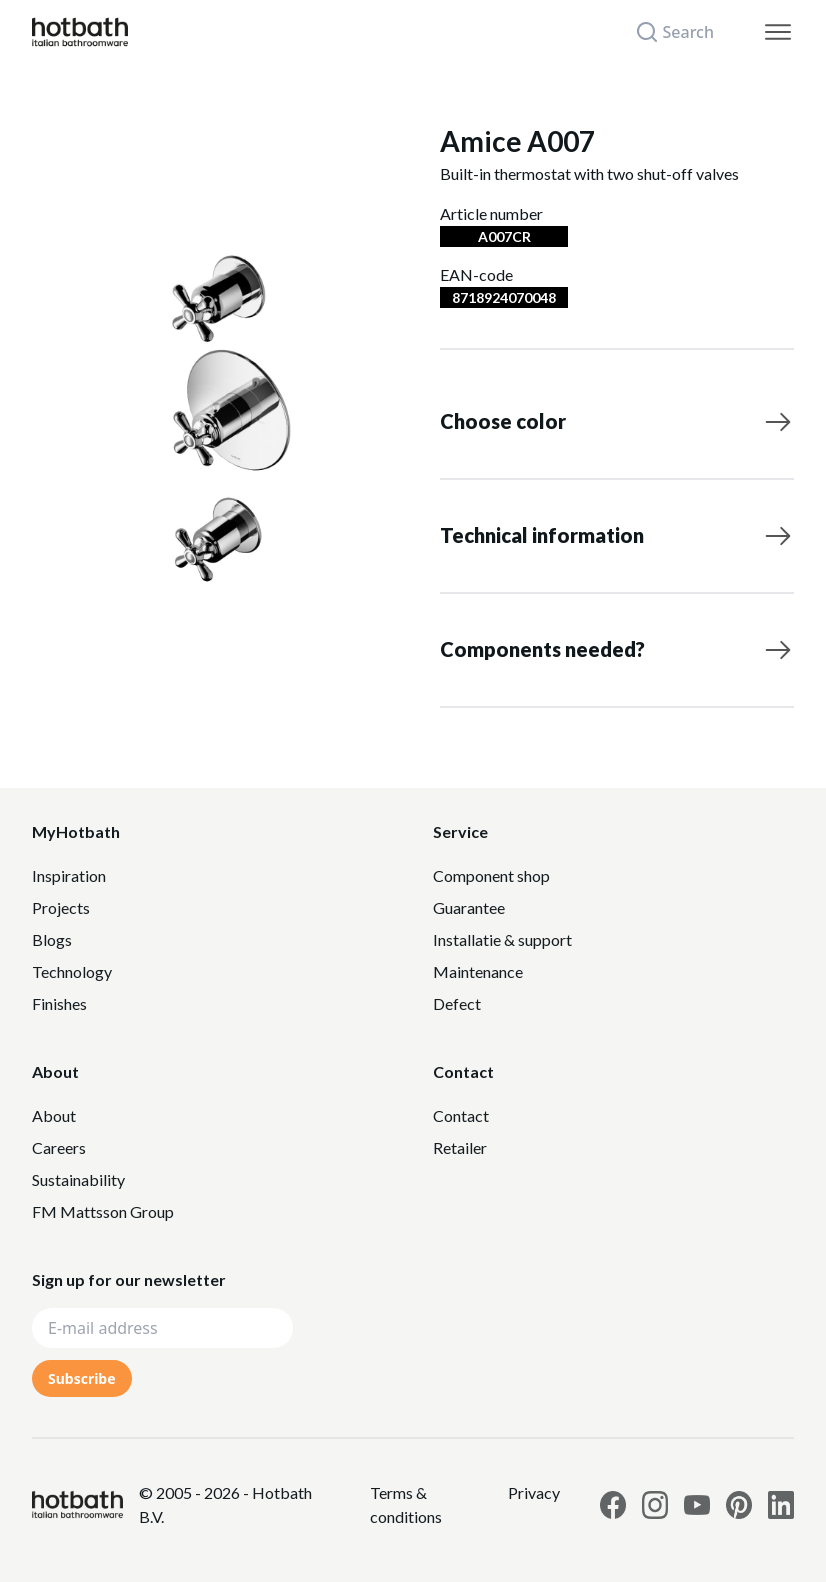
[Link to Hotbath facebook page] (613, 1505)
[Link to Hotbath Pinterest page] (739, 1505)
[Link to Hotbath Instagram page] (655, 1505)
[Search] (686, 32)
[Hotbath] (77, 1504)
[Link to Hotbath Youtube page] (697, 1505)
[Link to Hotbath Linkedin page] (781, 1505)
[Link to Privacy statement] (431, 1505)
